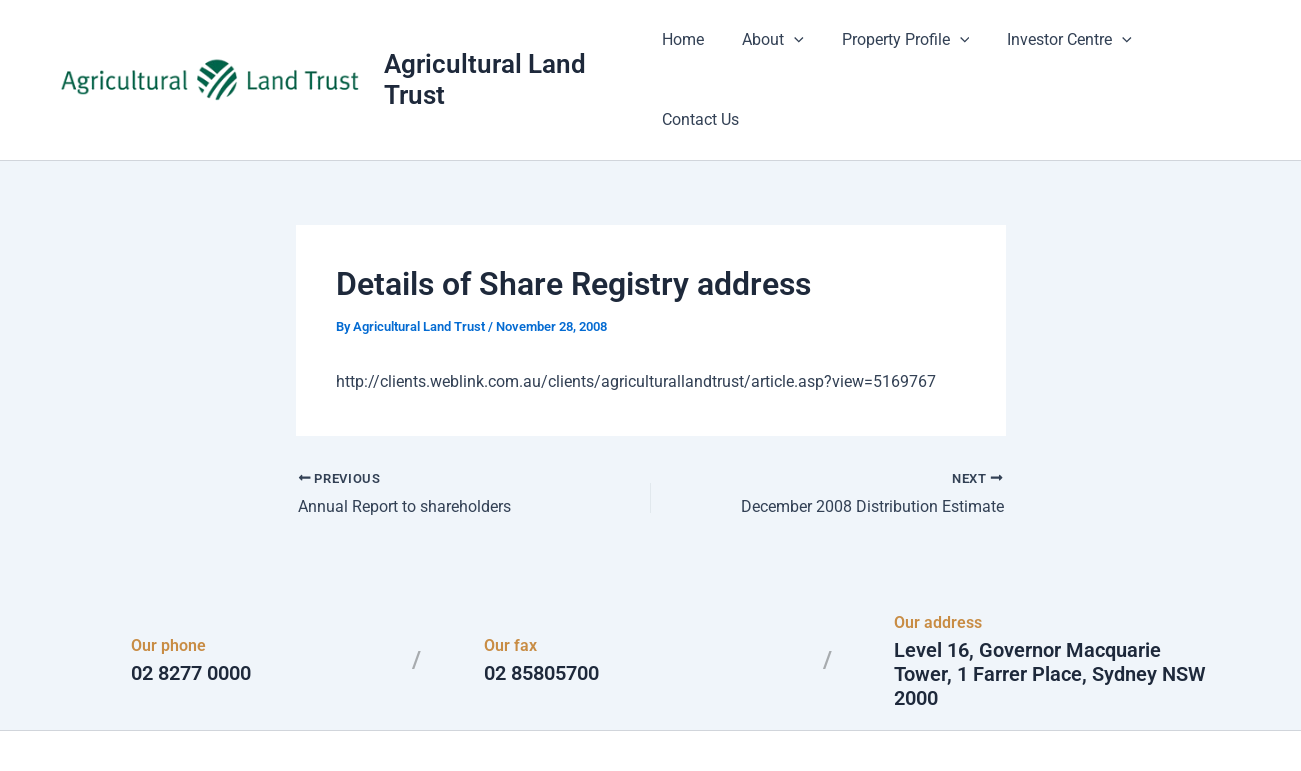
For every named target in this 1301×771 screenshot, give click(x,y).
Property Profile (905, 50)
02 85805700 (541, 614)
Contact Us (1196, 49)
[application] (800, 50)
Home (695, 49)
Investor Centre (1063, 50)
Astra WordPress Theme (845, 720)
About (779, 50)
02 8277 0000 (191, 614)
